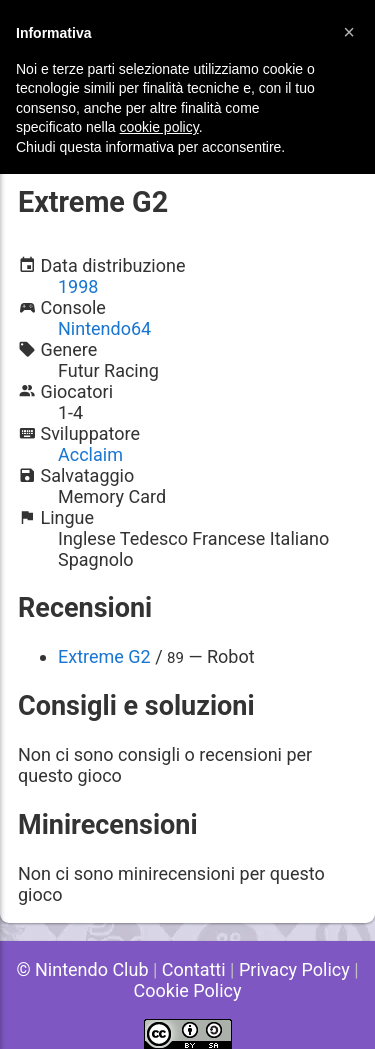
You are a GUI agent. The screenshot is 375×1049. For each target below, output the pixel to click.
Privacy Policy (294, 969)
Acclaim (90, 454)
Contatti (194, 969)
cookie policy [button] (159, 127)
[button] (349, 32)
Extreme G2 (104, 656)
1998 (78, 286)
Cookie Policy (188, 990)
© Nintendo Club (82, 969)
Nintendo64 (104, 328)
